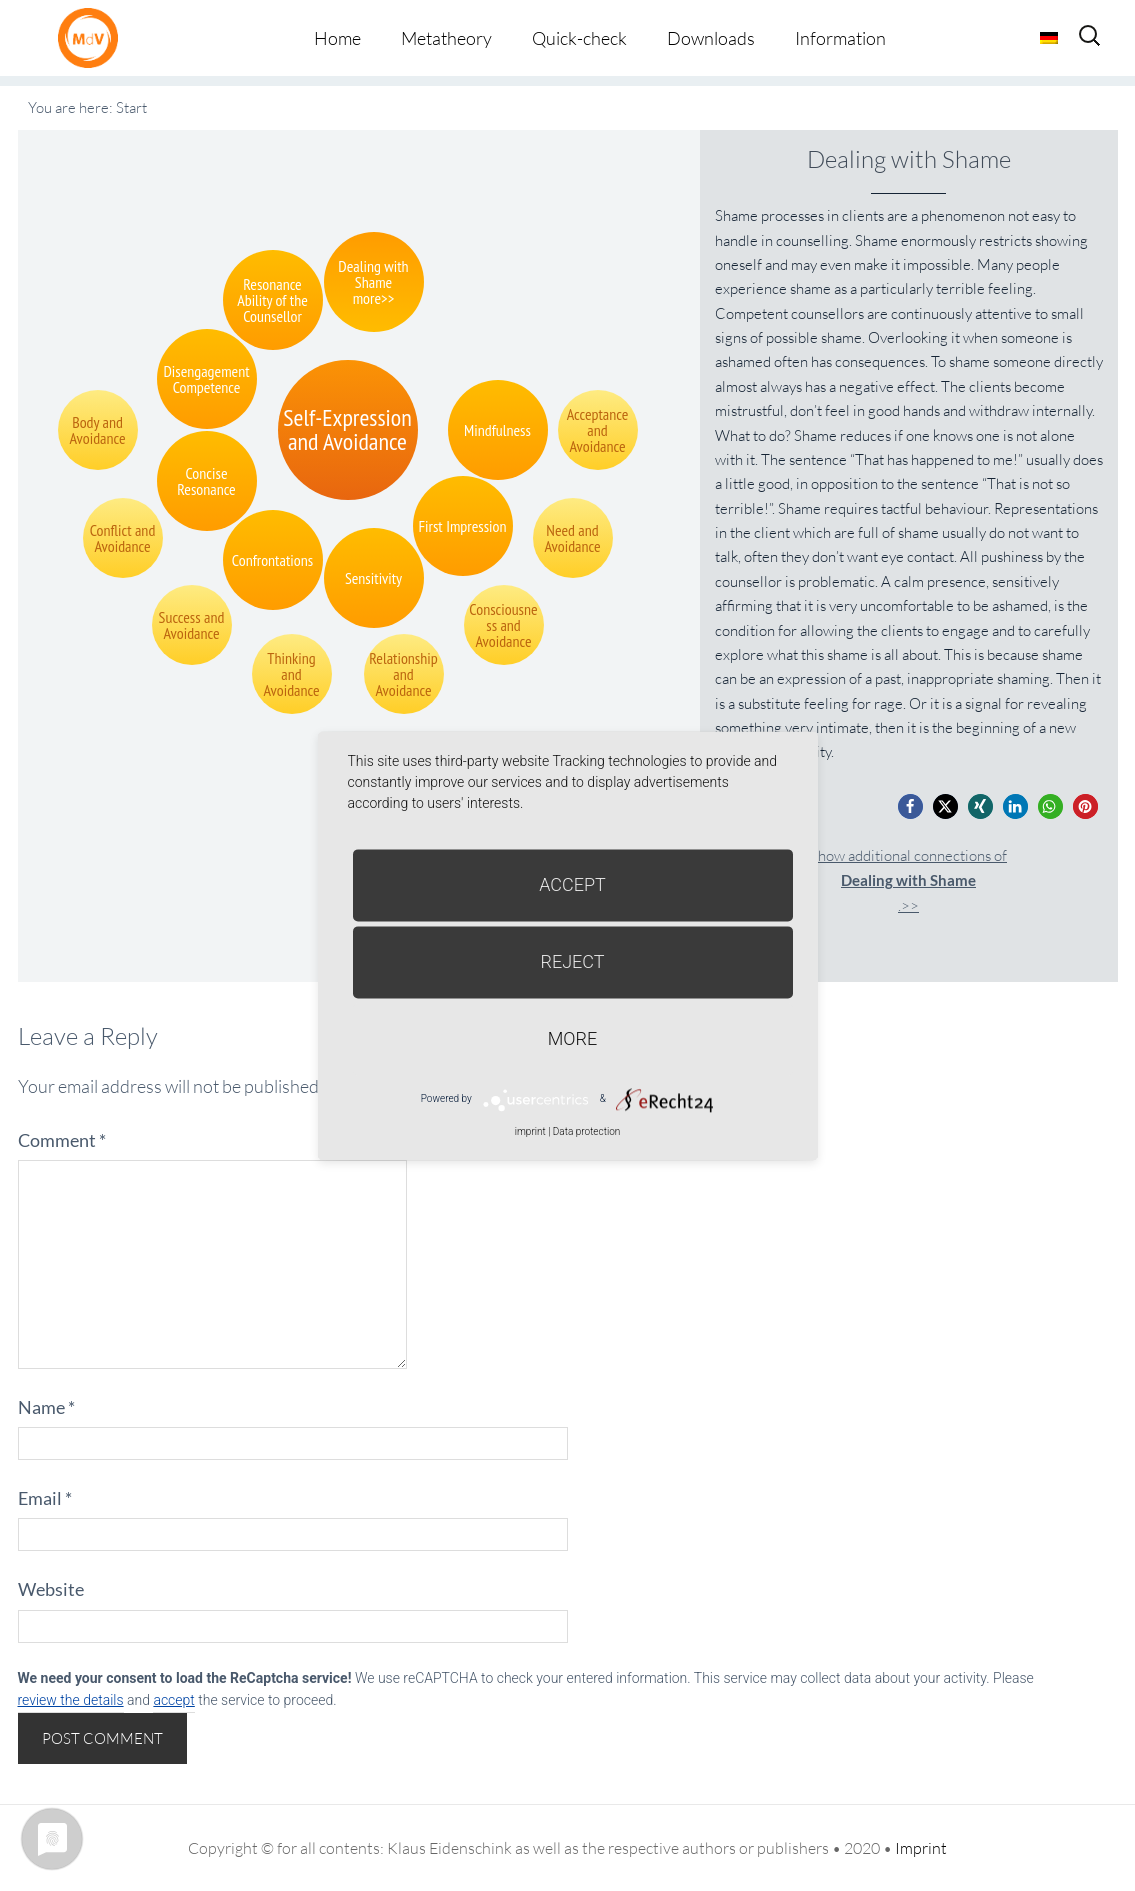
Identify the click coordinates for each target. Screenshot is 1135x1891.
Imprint (921, 1848)
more (572, 1038)
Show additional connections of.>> (908, 880)
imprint (530, 1131)
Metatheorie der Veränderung (93, 37)
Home (337, 38)
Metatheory (446, 38)
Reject (572, 961)
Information (840, 38)
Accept (572, 884)
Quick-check (579, 38)
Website (51, 1589)
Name (46, 1407)
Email (45, 1498)
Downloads (711, 38)
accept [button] (173, 1700)
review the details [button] (71, 1700)
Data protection (586, 1131)
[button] (910, 806)
